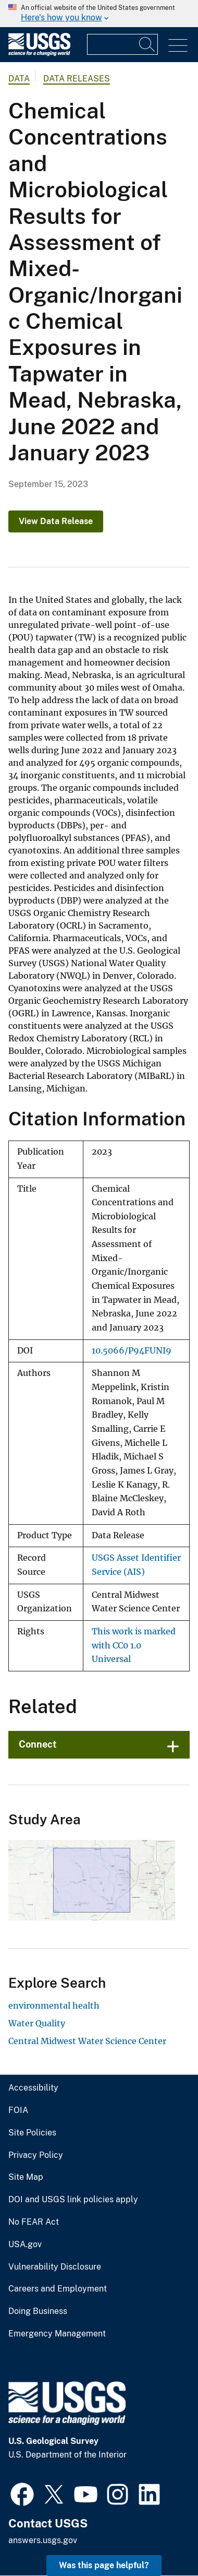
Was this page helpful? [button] (104, 2565)
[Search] (147, 44)
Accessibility (33, 2088)
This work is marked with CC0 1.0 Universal (134, 1645)
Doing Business (37, 2311)
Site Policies (32, 2133)
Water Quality (36, 2023)
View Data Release (56, 521)
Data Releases (76, 79)
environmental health (54, 2005)
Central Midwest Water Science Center (87, 2041)
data (19, 79)
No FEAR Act (33, 2222)
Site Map (25, 2177)
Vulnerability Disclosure (54, 2267)
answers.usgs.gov (42, 2540)
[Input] (122, 44)
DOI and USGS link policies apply (73, 2199)
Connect (38, 1744)
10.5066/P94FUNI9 (131, 1351)
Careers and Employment (57, 2289)
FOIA (18, 2110)
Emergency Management (57, 2333)
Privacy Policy (35, 2155)
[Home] (39, 53)
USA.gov (25, 2244)
